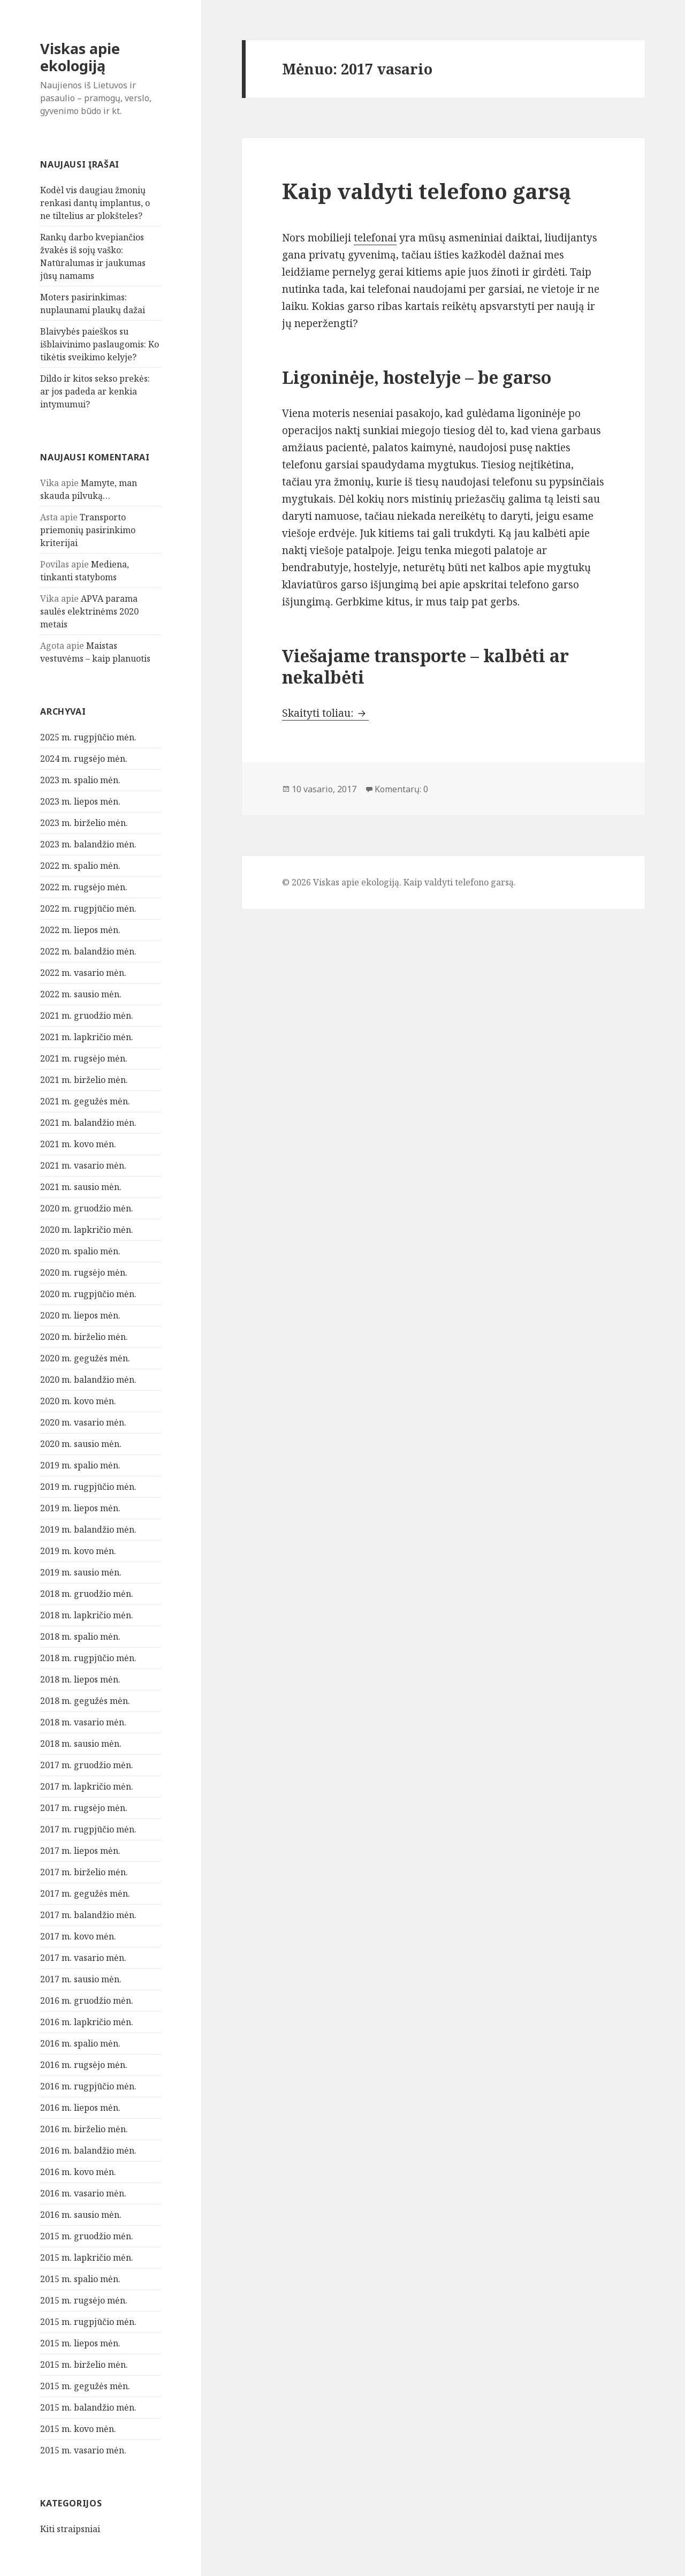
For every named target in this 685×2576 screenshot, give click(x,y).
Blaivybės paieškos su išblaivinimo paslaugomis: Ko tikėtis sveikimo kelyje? (99, 344)
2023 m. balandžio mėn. (88, 844)
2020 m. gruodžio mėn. (86, 1208)
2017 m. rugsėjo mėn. (83, 1808)
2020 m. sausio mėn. (80, 1444)
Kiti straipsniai (70, 2529)
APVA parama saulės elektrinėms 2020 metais (89, 611)
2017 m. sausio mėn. (80, 1979)
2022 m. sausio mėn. (80, 994)
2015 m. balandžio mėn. (88, 2407)
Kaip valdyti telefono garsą (426, 191)
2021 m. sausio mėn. (80, 1187)
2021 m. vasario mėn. (83, 1165)
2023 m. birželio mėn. (84, 823)
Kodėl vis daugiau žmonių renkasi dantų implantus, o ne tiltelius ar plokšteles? (95, 203)
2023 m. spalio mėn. (80, 780)
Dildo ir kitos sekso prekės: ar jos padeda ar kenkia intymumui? (95, 391)
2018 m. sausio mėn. (80, 1743)
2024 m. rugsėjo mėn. (83, 758)
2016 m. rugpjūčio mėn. (88, 2086)
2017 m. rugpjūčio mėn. (88, 1829)
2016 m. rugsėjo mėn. (83, 2065)
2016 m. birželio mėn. (84, 2129)
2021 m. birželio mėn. (84, 1080)
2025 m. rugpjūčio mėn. (88, 737)
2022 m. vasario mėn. (83, 973)
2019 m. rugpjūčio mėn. (88, 1486)
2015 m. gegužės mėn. (85, 2386)
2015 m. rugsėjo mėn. (83, 2300)
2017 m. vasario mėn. (83, 1958)
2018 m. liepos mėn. (80, 1679)
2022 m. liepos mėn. (80, 930)
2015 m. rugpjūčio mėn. (88, 2322)
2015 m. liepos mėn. (80, 2343)
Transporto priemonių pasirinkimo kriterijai (87, 530)
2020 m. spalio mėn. (80, 1251)
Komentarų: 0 (401, 789)
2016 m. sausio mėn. (80, 2215)
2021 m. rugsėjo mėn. (83, 1058)
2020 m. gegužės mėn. (85, 1358)
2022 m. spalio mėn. (80, 866)
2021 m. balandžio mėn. (88, 1122)
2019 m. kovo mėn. (78, 1551)
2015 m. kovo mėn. (78, 2429)
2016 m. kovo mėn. (78, 2172)
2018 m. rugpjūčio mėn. (88, 1658)
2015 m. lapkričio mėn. (86, 2257)
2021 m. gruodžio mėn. (86, 1015)
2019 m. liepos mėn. (80, 1508)
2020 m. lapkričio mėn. (86, 1230)
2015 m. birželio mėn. (84, 2364)
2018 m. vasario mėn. (83, 1722)
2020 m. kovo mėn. (78, 1401)
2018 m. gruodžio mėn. (86, 1594)
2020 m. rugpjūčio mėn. (88, 1294)
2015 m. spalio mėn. (80, 2279)
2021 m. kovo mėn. (78, 1144)
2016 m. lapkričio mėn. (86, 2022)
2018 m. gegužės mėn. (85, 1701)
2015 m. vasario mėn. (83, 2450)
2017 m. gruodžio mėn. (86, 1765)
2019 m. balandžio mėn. (88, 1529)
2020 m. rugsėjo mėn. (83, 1272)
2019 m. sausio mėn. (80, 1572)
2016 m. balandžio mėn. (88, 2150)
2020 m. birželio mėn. (84, 1337)
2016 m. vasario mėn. (83, 2193)
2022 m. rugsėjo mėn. (83, 887)
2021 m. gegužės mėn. (85, 1101)
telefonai (375, 238)
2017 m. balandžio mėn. (88, 1915)
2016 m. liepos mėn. (80, 2107)
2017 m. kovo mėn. (78, 1936)
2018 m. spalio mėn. (80, 1636)
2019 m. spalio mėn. (80, 1465)
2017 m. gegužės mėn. (85, 1893)
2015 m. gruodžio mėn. (86, 2236)
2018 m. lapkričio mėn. (86, 1615)
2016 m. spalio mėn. (80, 2043)
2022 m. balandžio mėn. (88, 951)
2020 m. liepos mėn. (80, 1315)
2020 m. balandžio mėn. (88, 1379)
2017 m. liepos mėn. (80, 1851)
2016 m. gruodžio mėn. (86, 2000)
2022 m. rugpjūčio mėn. (88, 908)
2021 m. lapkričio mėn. (86, 1037)
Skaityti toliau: (325, 713)
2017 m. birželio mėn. (84, 1872)
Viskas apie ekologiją (80, 57)
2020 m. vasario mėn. (83, 1422)
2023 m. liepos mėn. (80, 801)
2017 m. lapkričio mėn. (86, 1786)
